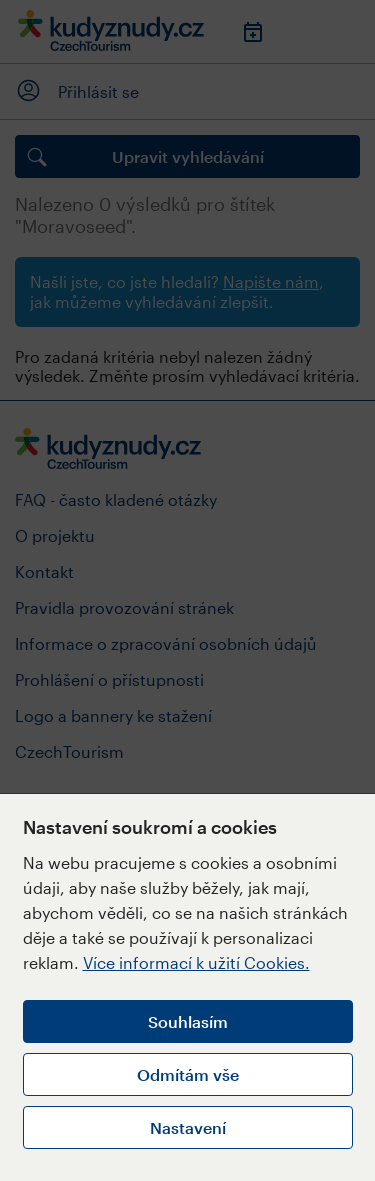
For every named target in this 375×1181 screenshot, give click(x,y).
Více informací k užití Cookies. (196, 962)
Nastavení (188, 1127)
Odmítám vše (188, 1074)
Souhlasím (188, 1021)
